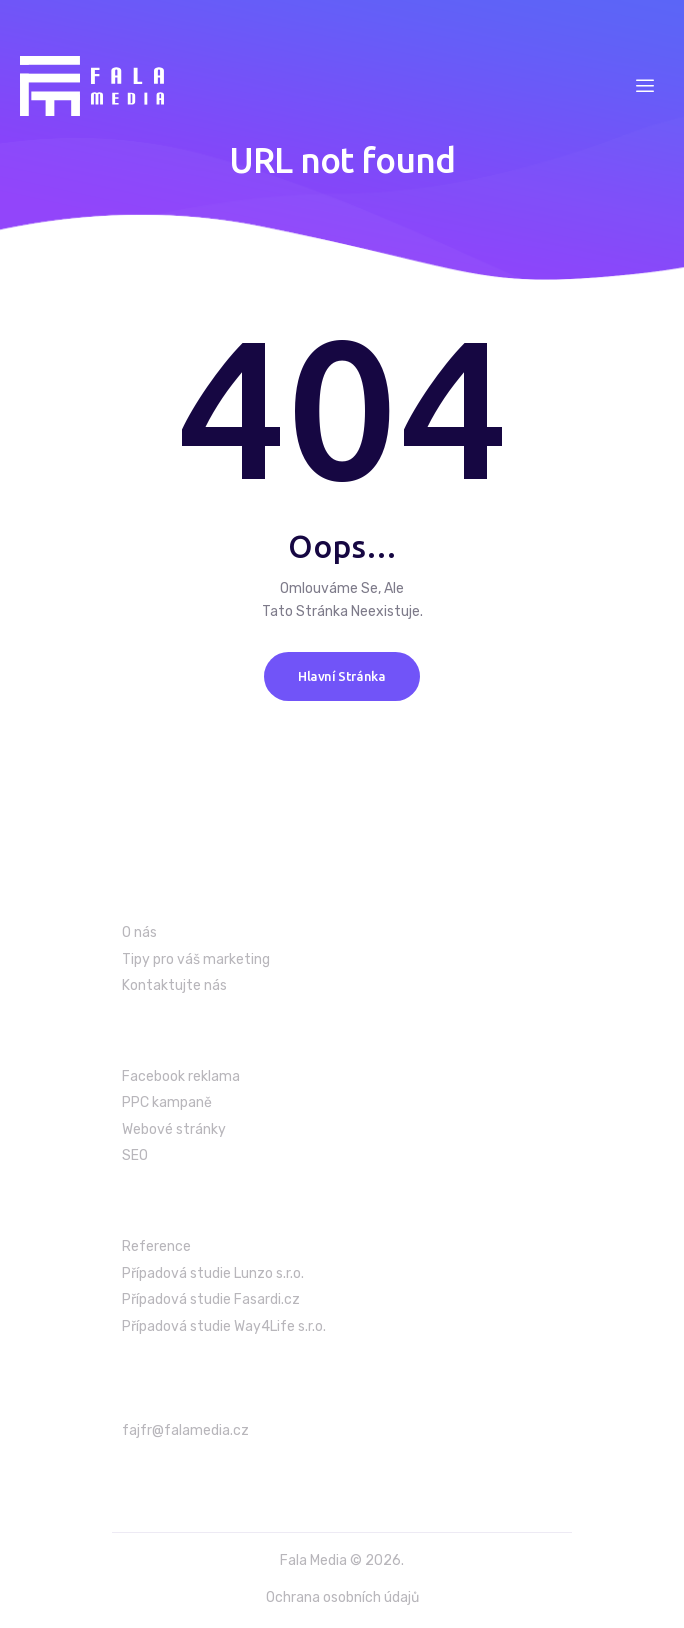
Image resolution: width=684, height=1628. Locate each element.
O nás (139, 932)
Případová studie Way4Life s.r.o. (224, 1326)
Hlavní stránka (342, 676)
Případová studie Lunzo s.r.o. (213, 1273)
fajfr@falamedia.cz (185, 1430)
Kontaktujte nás (174, 985)
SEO (135, 1155)
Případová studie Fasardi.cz (211, 1299)
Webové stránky (174, 1129)
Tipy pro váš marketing (196, 959)
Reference (156, 1246)
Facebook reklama (181, 1076)
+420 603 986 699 (192, 1473)
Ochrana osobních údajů (342, 1597)
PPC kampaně (167, 1102)
